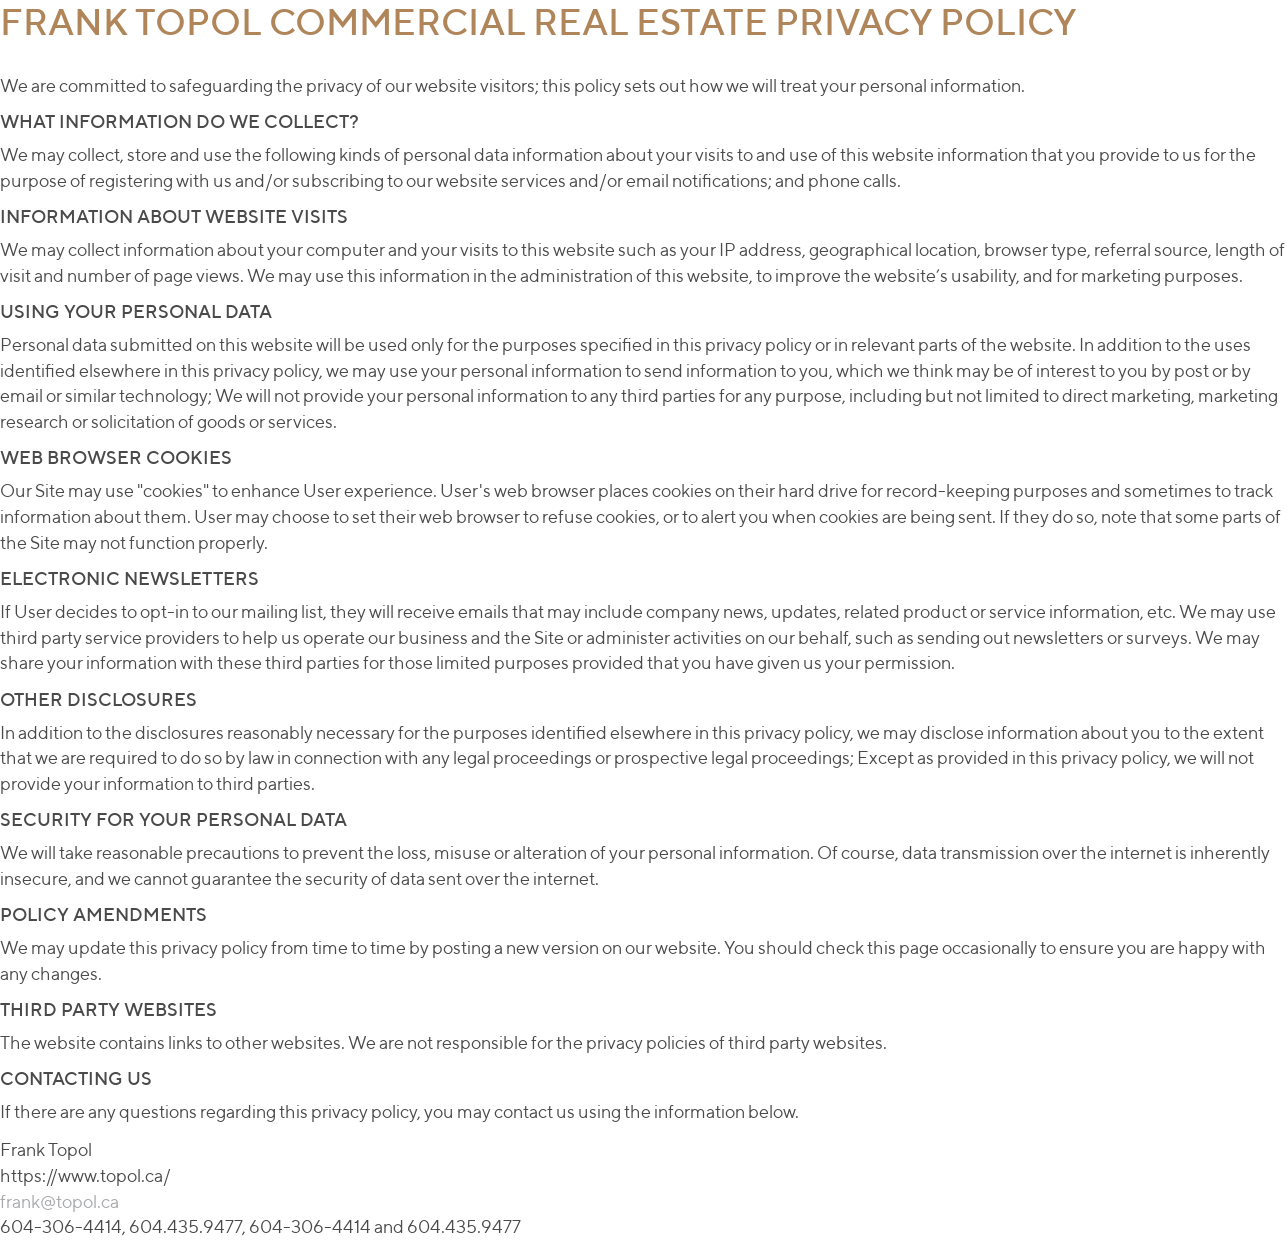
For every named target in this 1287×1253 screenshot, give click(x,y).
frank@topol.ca (59, 1201)
